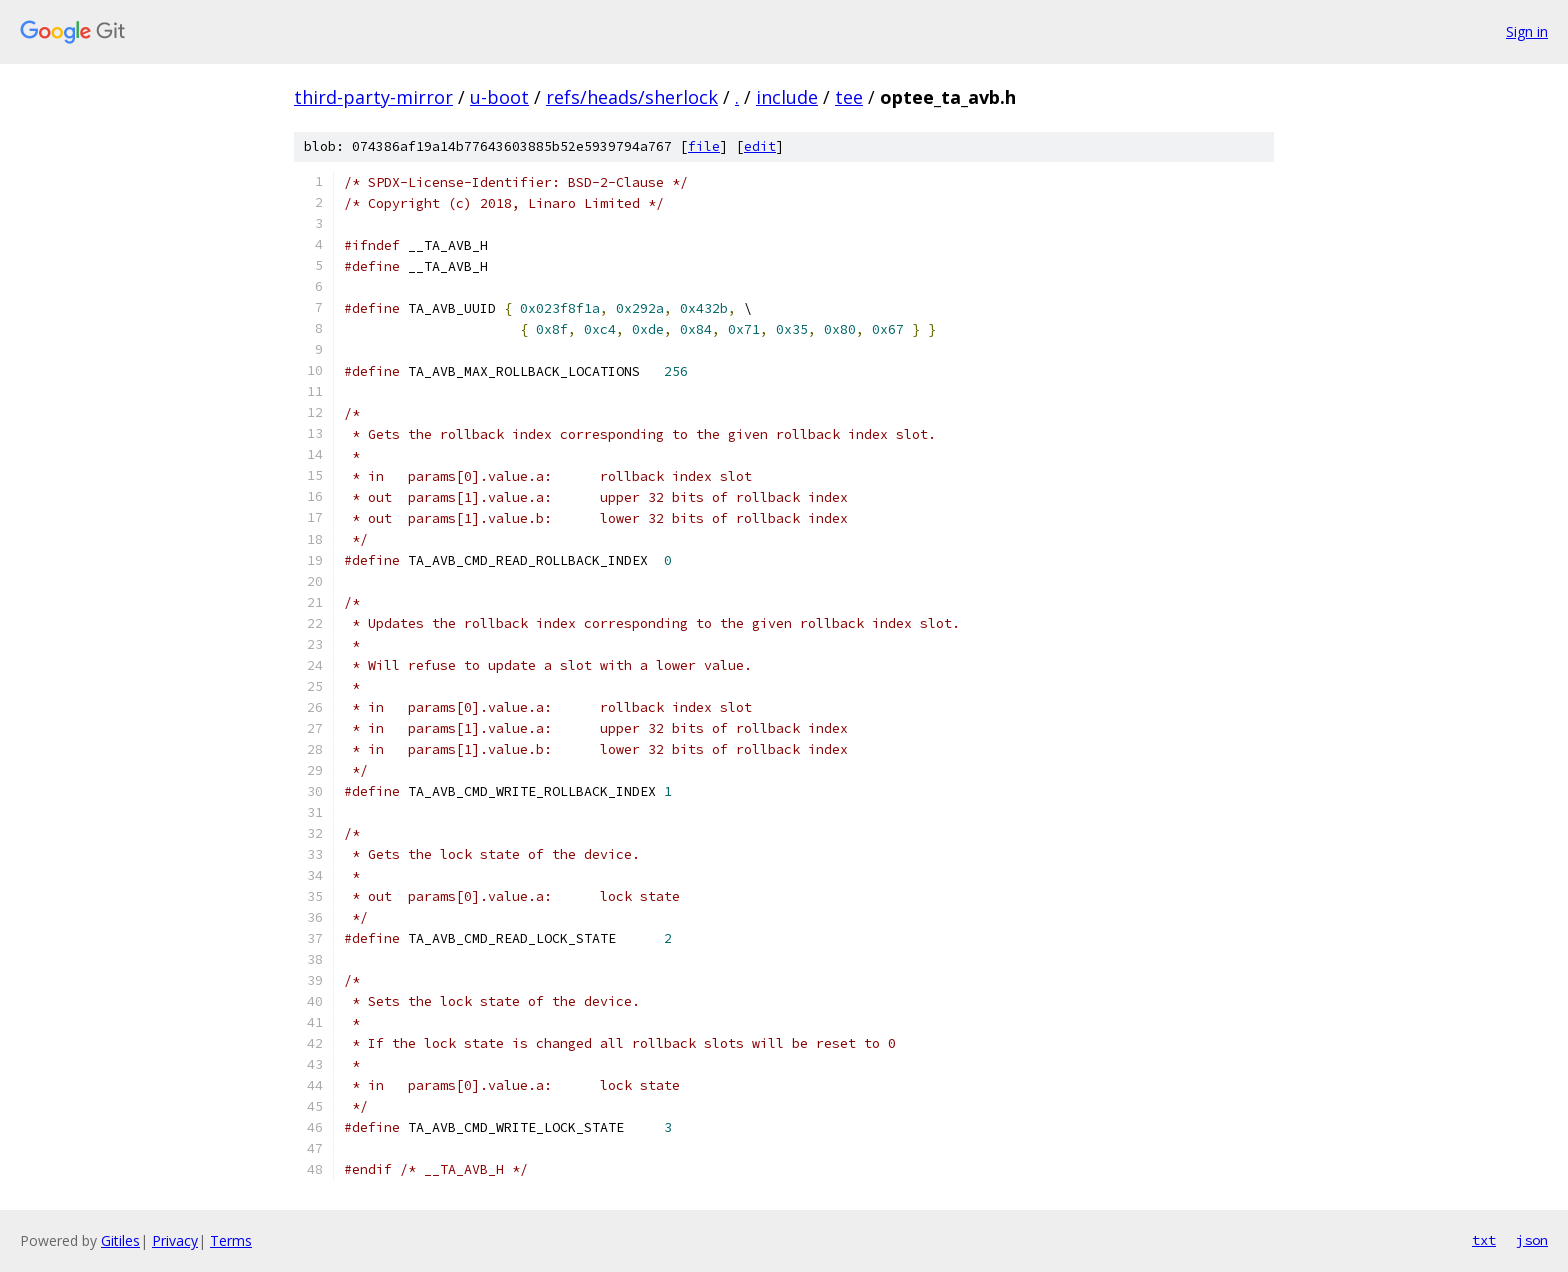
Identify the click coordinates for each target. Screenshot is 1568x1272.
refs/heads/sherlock (632, 97)
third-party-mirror (373, 97)
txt (1484, 1240)
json (1532, 1240)
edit (760, 146)
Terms (231, 1240)
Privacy (175, 1240)
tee (849, 97)
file (704, 146)
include (787, 97)
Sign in (1527, 31)
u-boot (499, 97)
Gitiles (120, 1240)
